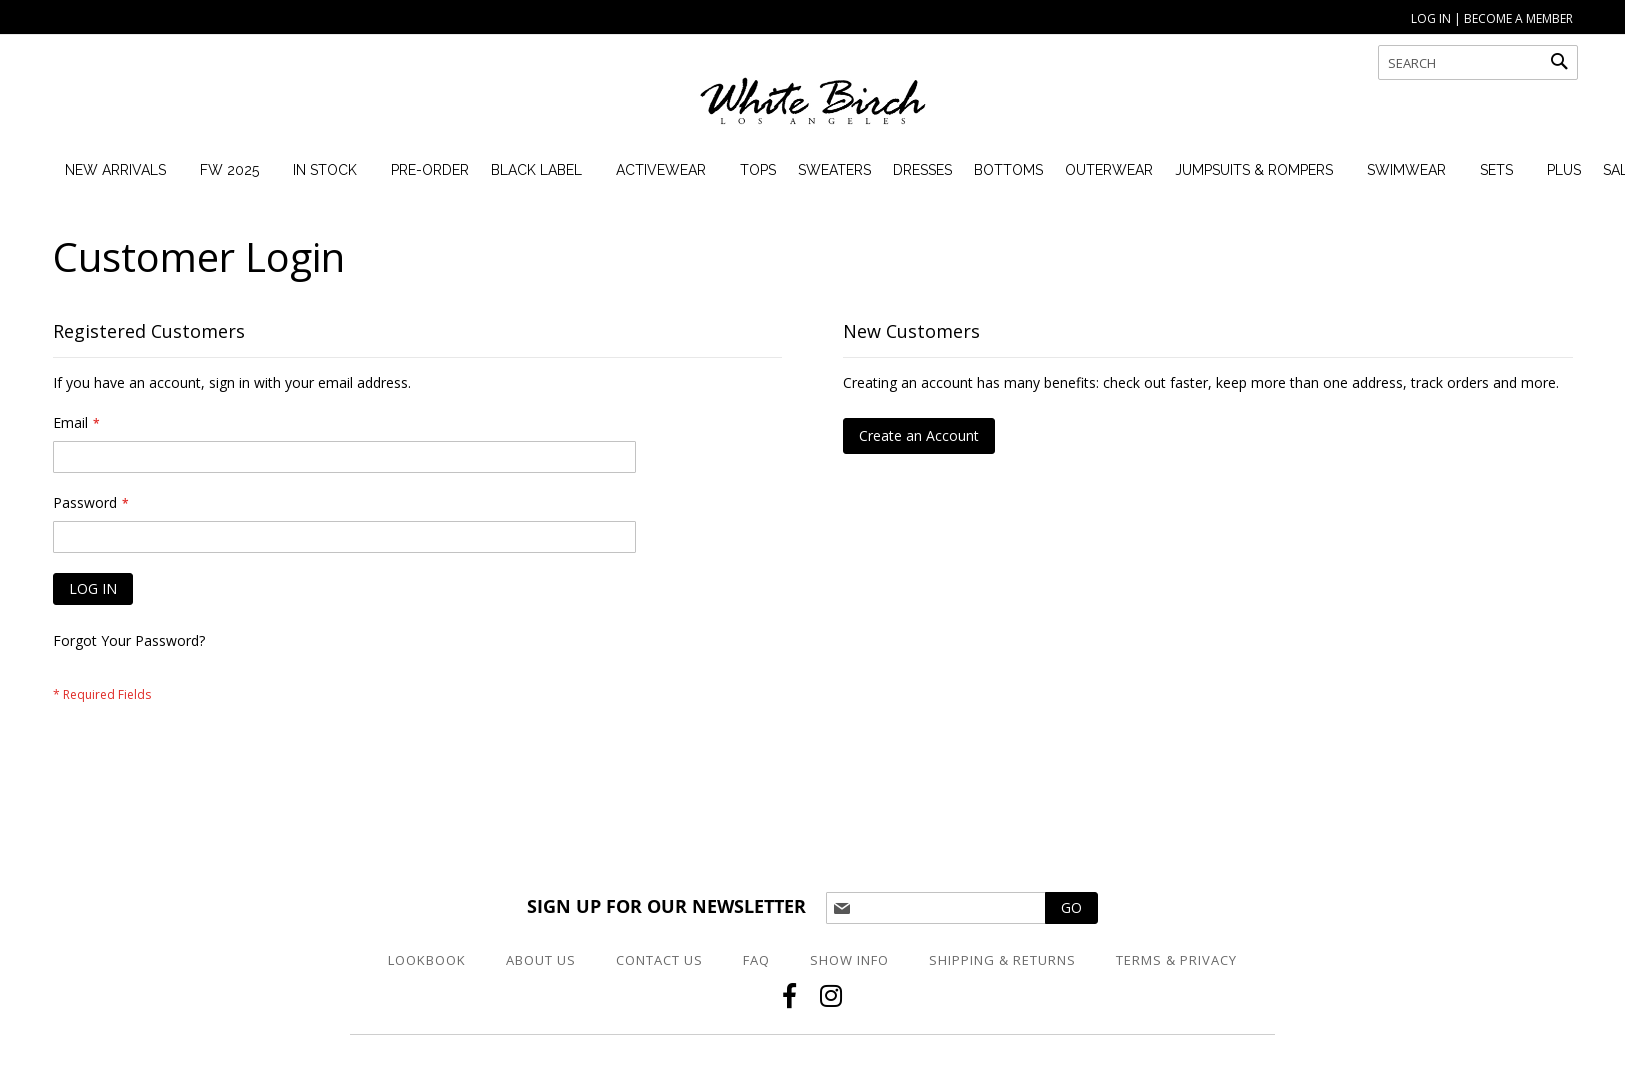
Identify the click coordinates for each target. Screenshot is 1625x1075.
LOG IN (1431, 18)
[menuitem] (115, 170)
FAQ (756, 960)
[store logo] (813, 110)
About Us (541, 960)
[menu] (833, 170)
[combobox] (1478, 62)
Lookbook (427, 960)
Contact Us (659, 960)
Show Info (849, 960)
